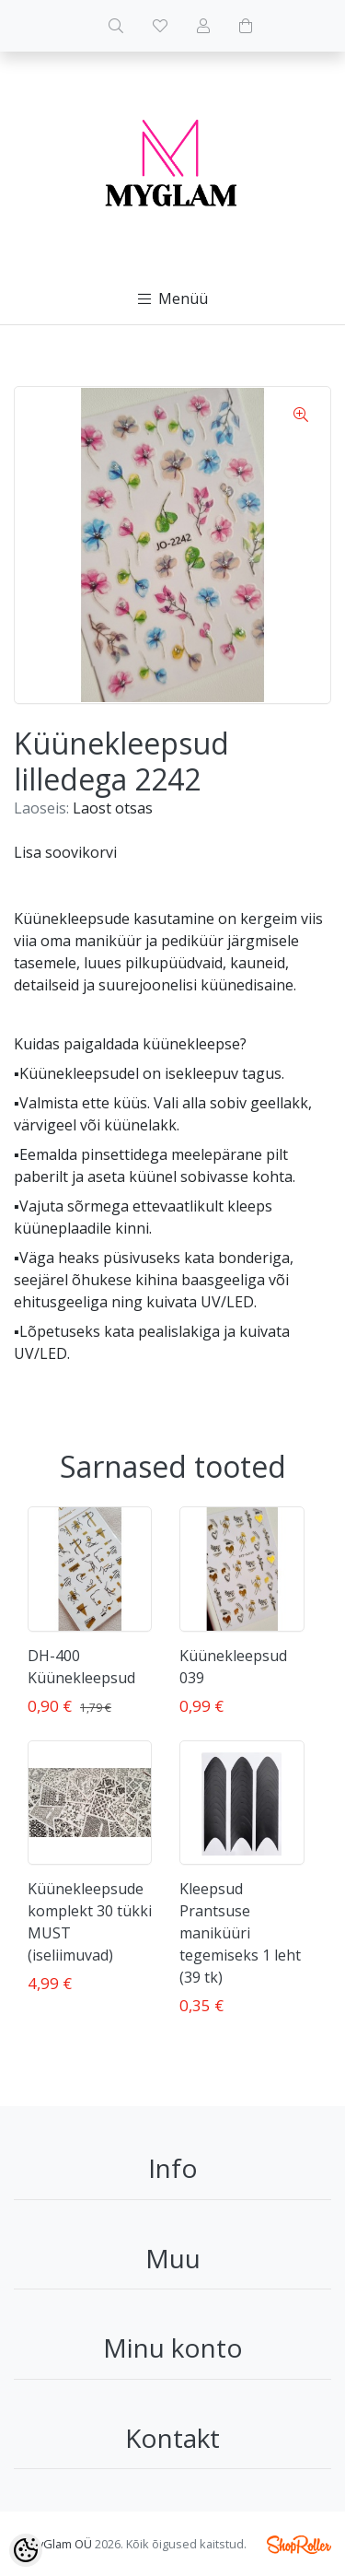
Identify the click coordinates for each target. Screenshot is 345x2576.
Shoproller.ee (299, 2544)
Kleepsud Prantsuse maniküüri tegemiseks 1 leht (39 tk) (240, 1933)
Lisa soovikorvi (65, 852)
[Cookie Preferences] (25, 2550)
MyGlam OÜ (60, 2543)
